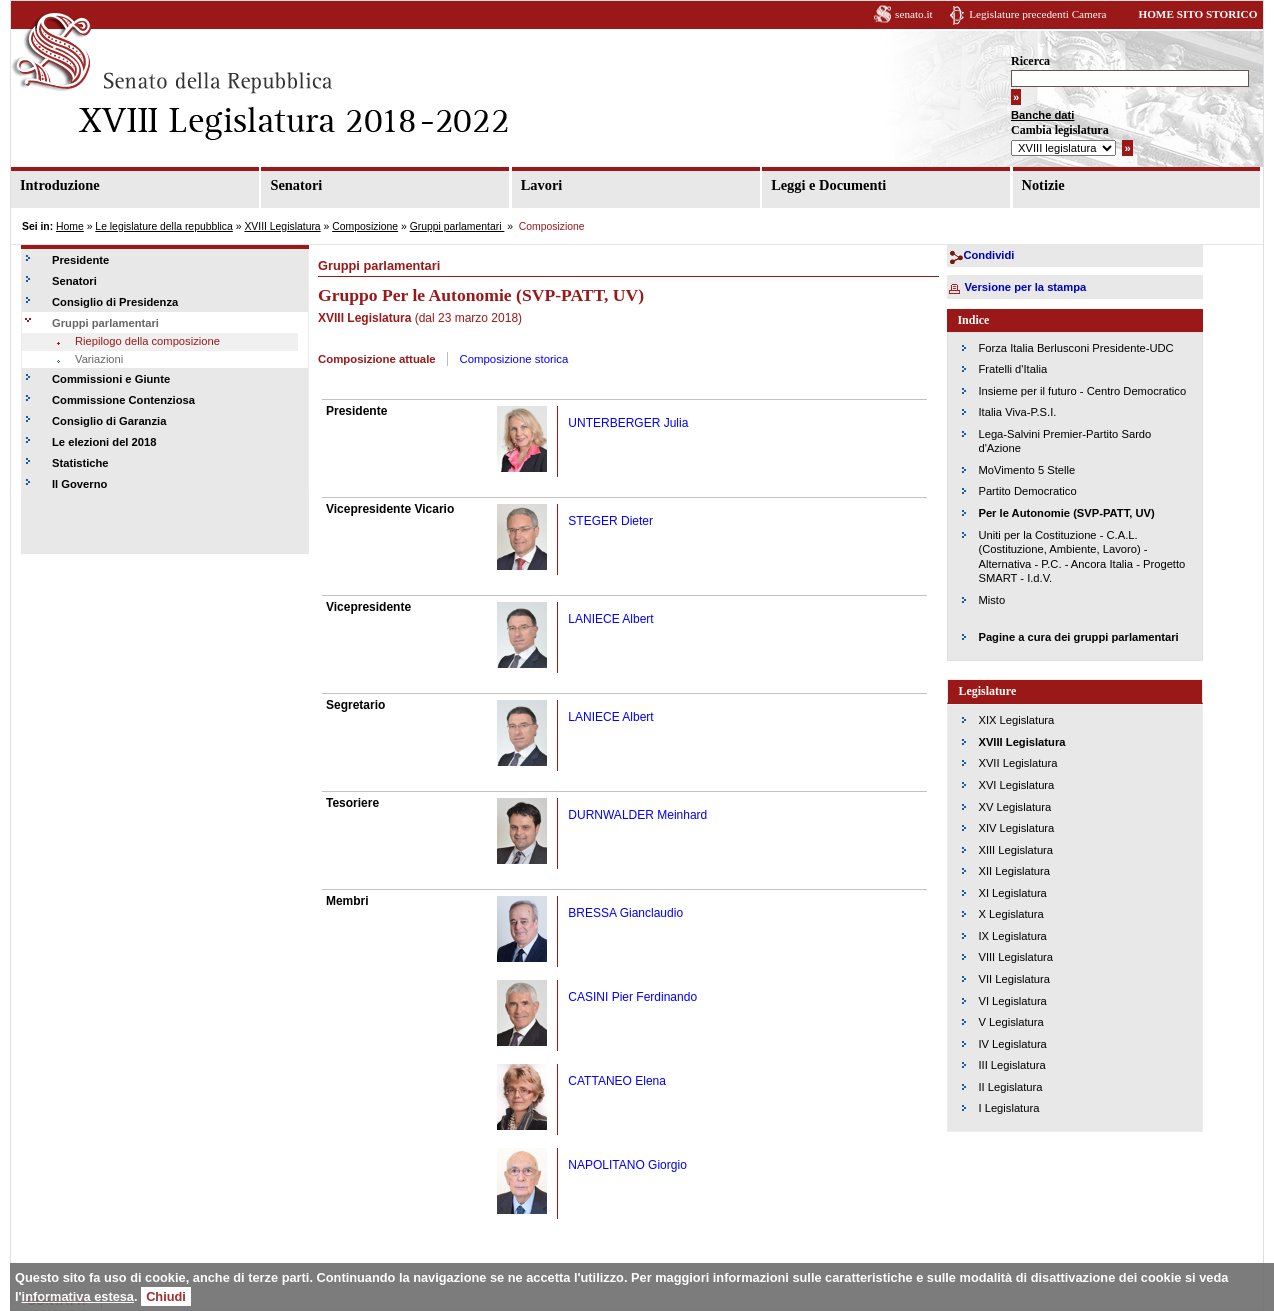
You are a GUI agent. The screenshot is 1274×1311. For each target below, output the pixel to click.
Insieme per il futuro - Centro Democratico (1082, 391)
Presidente (80, 260)
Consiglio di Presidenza (115, 302)
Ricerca (1030, 61)
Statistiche (80, 463)
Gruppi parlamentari (457, 226)
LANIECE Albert (610, 619)
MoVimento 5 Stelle (1026, 470)
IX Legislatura (1012, 936)
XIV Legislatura (1016, 828)
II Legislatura (1010, 1087)
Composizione (365, 226)
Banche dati (1042, 115)
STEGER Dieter (610, 521)
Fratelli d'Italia (1012, 369)
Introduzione (60, 185)
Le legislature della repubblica (163, 226)
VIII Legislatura (1015, 957)
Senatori (296, 185)
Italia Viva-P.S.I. (1017, 412)
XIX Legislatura (1016, 720)
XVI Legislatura (1016, 785)
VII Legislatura (1014, 979)
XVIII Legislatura (282, 226)
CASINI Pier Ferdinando (632, 997)
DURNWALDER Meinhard (637, 815)
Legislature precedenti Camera (1037, 14)
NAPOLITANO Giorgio (627, 1165)
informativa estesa (78, 1296)
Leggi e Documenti (828, 185)
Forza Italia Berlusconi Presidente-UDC (1075, 348)
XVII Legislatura (1017, 763)
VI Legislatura (1012, 1001)
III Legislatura (1011, 1065)
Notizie (1043, 185)
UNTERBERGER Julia (628, 423)
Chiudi (166, 1296)
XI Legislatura (1012, 893)
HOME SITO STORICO (1197, 14)
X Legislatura (1010, 914)
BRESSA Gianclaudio (625, 913)
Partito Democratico (1027, 491)
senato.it (914, 14)
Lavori (542, 185)
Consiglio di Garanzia (109, 421)
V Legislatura (1010, 1022)
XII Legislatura (1014, 871)
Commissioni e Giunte (111, 379)
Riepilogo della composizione (147, 341)
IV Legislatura (1012, 1044)
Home (70, 226)
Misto (991, 600)
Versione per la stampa (1025, 287)
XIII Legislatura (1015, 850)
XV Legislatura (1014, 807)
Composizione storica (513, 359)
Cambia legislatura (1060, 130)
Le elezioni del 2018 (104, 442)
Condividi (988, 255)
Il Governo (79, 484)
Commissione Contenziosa (123, 400)
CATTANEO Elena (617, 1081)
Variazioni (99, 359)
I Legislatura (1008, 1108)
